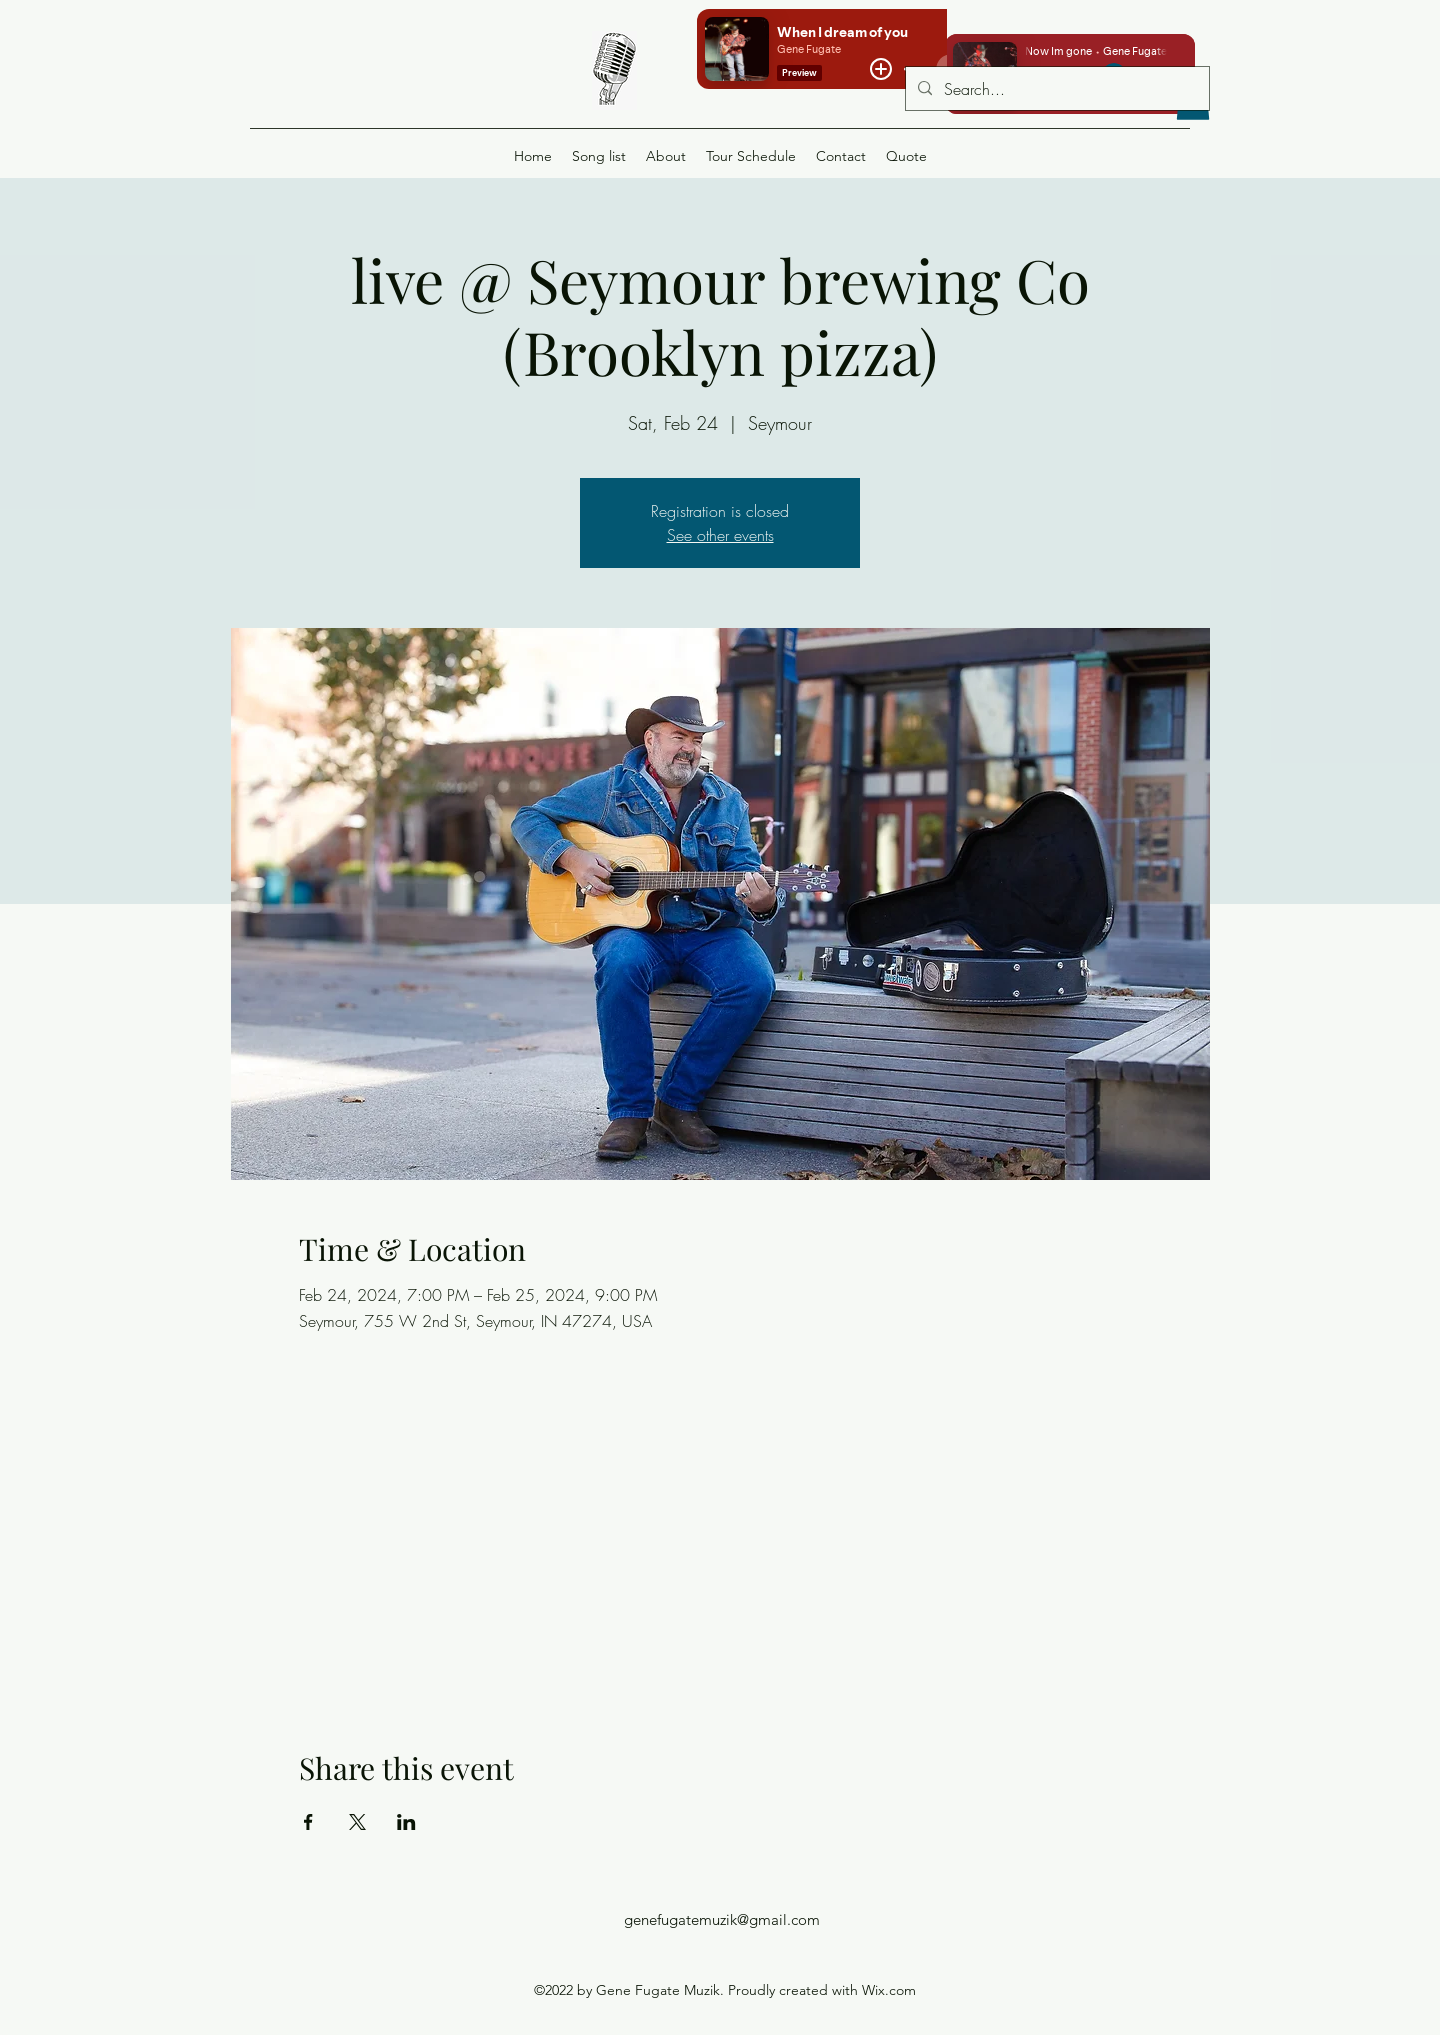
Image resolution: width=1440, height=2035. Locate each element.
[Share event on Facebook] (308, 1822)
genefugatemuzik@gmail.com (722, 1919)
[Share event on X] (357, 1822)
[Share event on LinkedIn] (406, 1822)
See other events (720, 535)
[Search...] (1055, 89)
